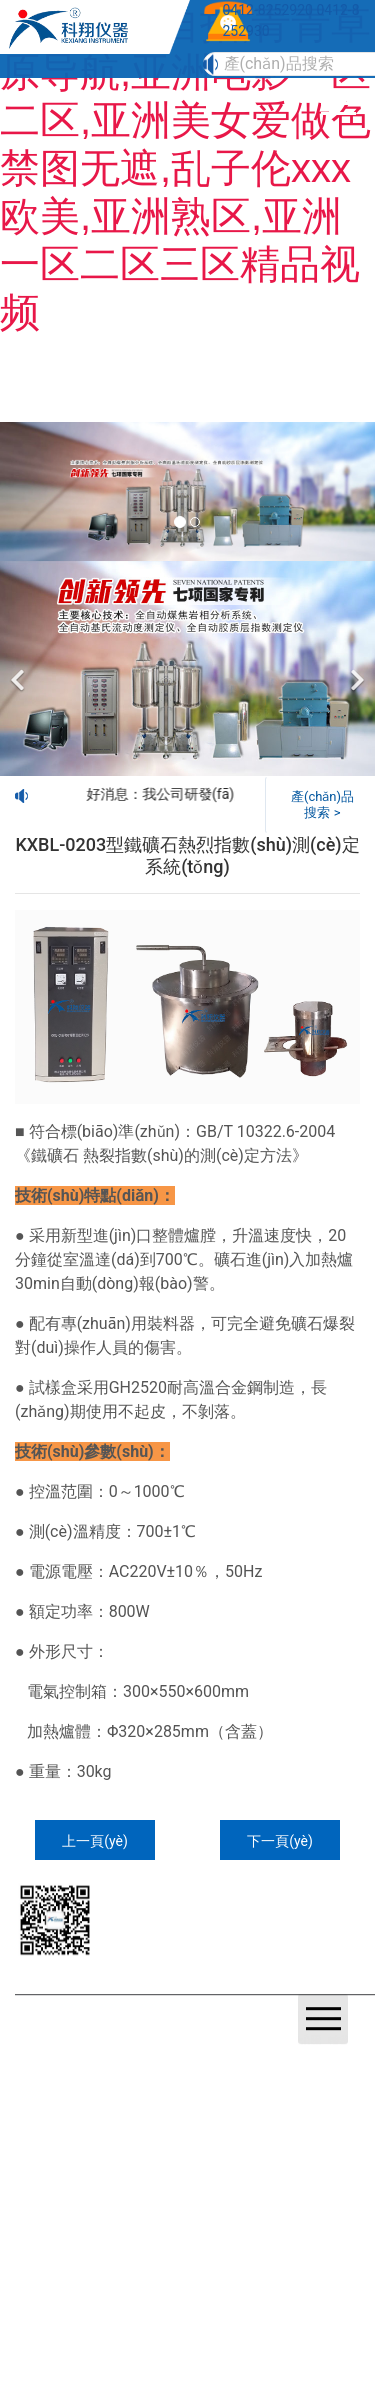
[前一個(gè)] (20, 668)
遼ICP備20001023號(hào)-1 (120, 2044)
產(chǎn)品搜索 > (322, 804)
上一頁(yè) (95, 1841)
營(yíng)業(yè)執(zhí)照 (261, 2044)
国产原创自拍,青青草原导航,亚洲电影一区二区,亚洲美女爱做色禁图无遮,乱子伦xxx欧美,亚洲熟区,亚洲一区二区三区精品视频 (185, 168)
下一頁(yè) (280, 1841)
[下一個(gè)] (355, 668)
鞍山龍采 (103, 2068)
